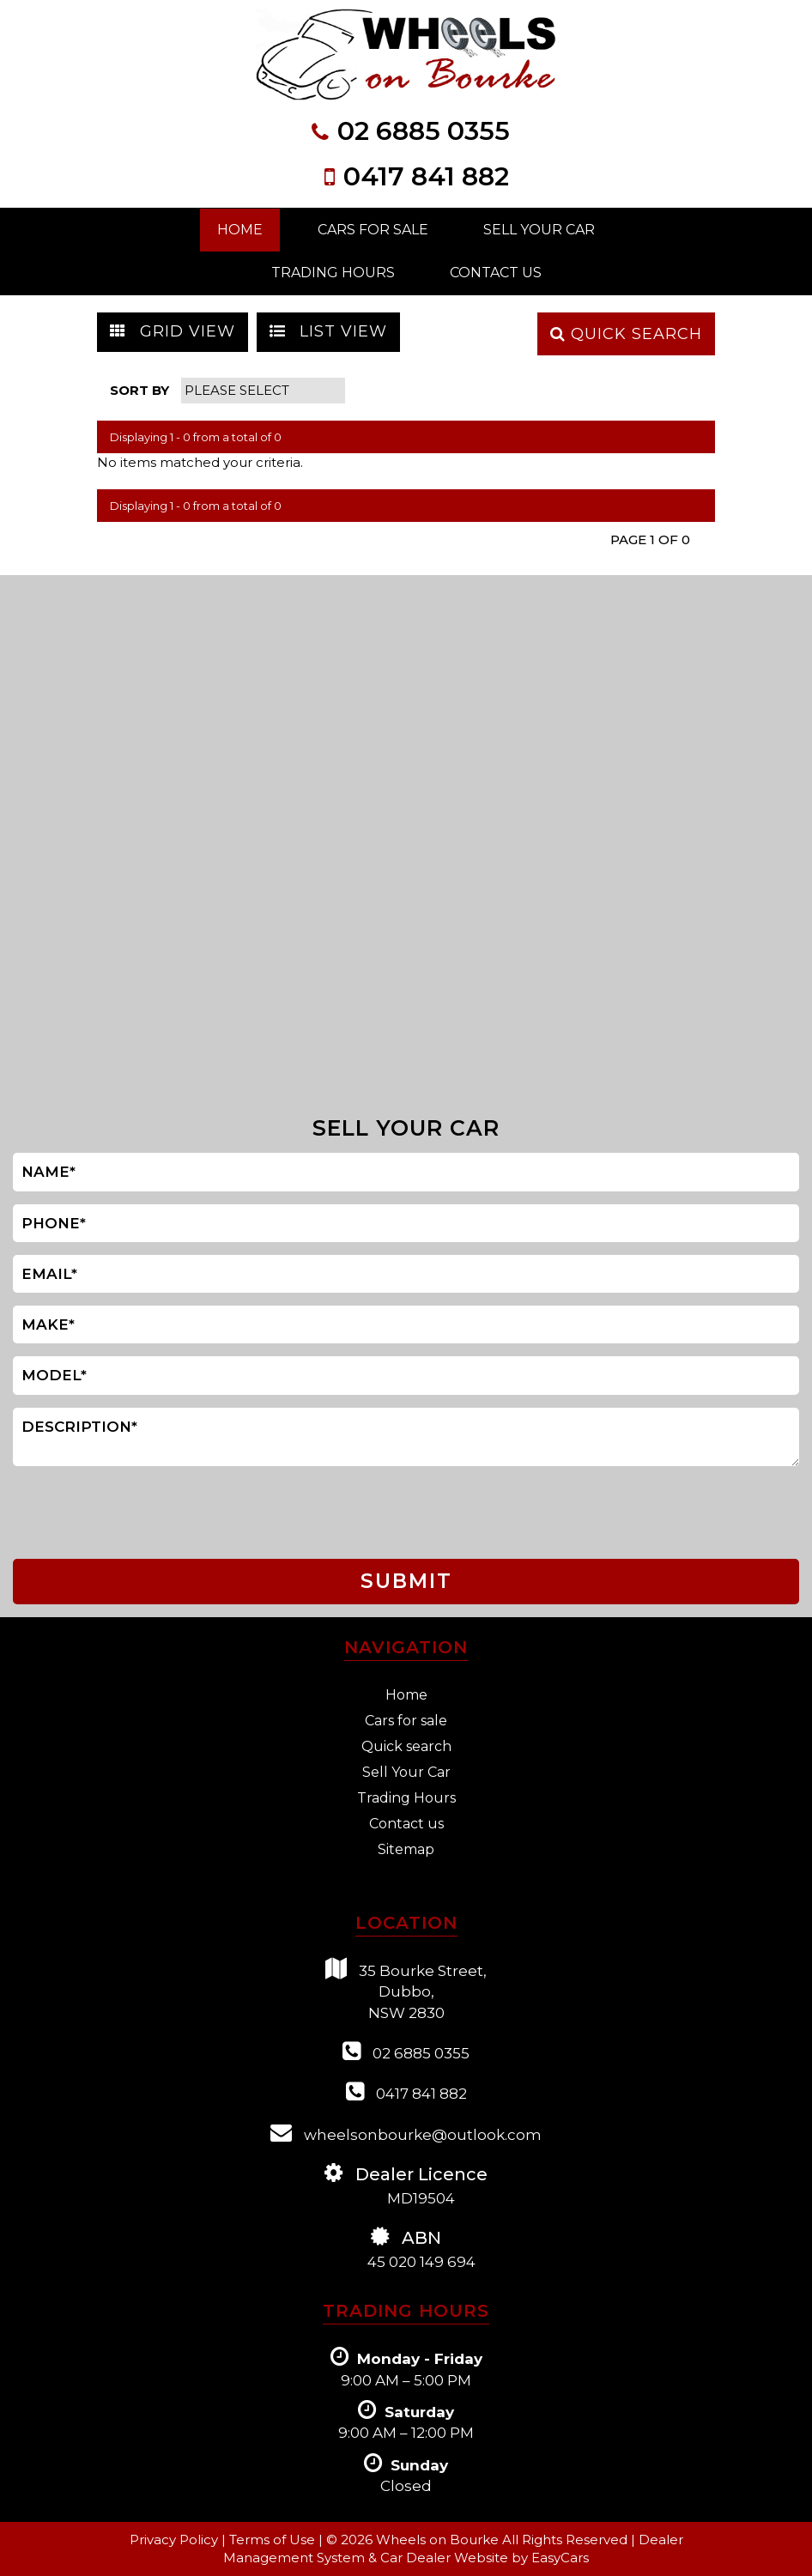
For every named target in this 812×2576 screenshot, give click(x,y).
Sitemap (406, 1849)
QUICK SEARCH (626, 333)
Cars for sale (406, 1720)
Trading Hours (333, 272)
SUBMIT (406, 1581)
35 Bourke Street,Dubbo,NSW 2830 (406, 1989)
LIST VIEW (328, 331)
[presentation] (84, 1512)
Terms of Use (273, 2539)
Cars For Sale (373, 229)
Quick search (406, 1746)
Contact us (406, 1823)
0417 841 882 (426, 176)
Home (240, 229)
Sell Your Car (539, 229)
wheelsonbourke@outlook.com (406, 2132)
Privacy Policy (175, 2539)
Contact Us (496, 272)
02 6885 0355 (423, 131)
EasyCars (560, 2557)
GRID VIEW (172, 331)
